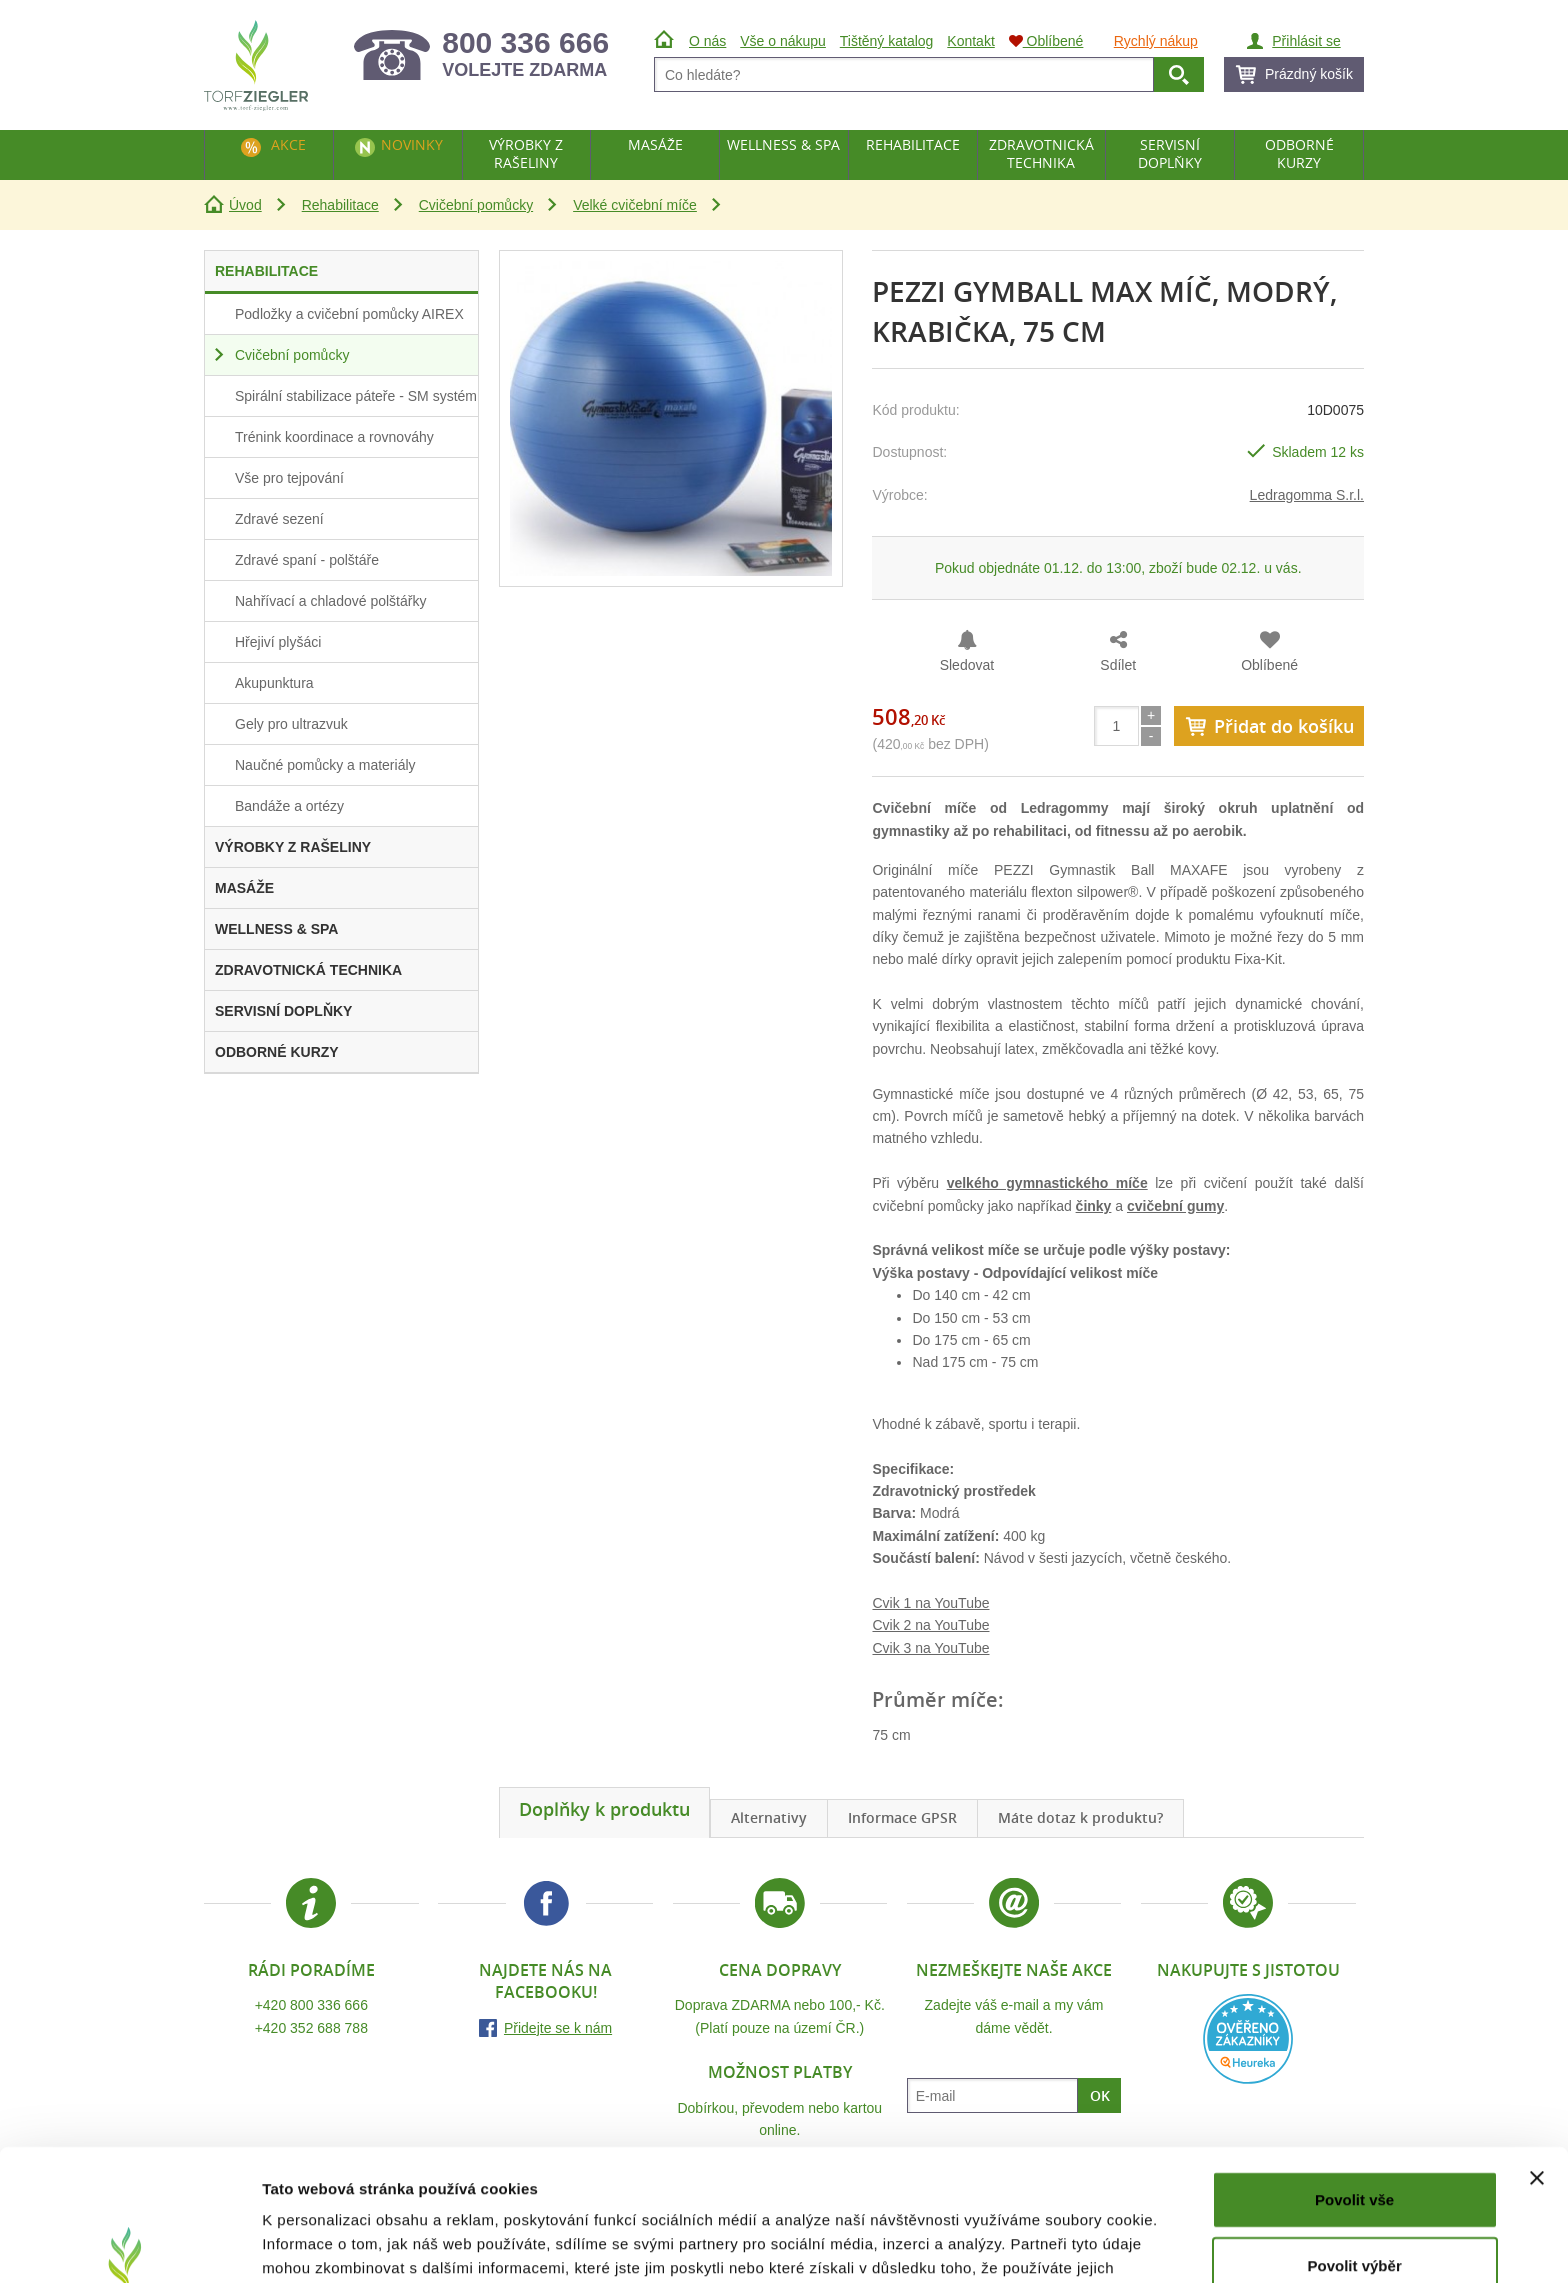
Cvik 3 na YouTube (930, 1648)
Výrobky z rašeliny (526, 153)
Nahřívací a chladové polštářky (330, 601)
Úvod (245, 205)
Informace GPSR (902, 1817)
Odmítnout (1355, 2217)
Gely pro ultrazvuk (291, 724)
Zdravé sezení (279, 519)
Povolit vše (1354, 2086)
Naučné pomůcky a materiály (325, 765)
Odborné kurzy (1299, 153)
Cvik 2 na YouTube (930, 1625)
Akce (288, 144)
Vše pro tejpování (289, 478)
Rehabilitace (340, 205)
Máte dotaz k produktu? (1080, 1817)
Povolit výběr (1355, 2152)
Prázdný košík (1309, 74)
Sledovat (967, 665)
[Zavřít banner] (1537, 2065)
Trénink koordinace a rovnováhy (334, 437)
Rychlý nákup (1156, 41)
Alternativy (769, 1817)
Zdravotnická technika (1041, 153)
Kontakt (970, 41)
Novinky (412, 144)
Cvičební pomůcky (476, 205)
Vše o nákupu (783, 41)
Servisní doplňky (1170, 153)
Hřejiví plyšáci (278, 642)
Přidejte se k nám (558, 2028)
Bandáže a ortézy (289, 806)
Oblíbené (1269, 665)
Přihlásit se (1306, 41)
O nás (707, 41)
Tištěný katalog (887, 41)
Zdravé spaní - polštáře (307, 560)
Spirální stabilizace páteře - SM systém (356, 396)
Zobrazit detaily (1057, 2243)
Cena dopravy (780, 1970)
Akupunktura (274, 683)
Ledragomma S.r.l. (1307, 495)
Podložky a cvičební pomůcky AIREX (349, 314)
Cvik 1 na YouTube (930, 1603)
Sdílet (1118, 665)
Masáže (655, 144)
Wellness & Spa (783, 144)
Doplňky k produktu (604, 1809)
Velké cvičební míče (635, 205)
